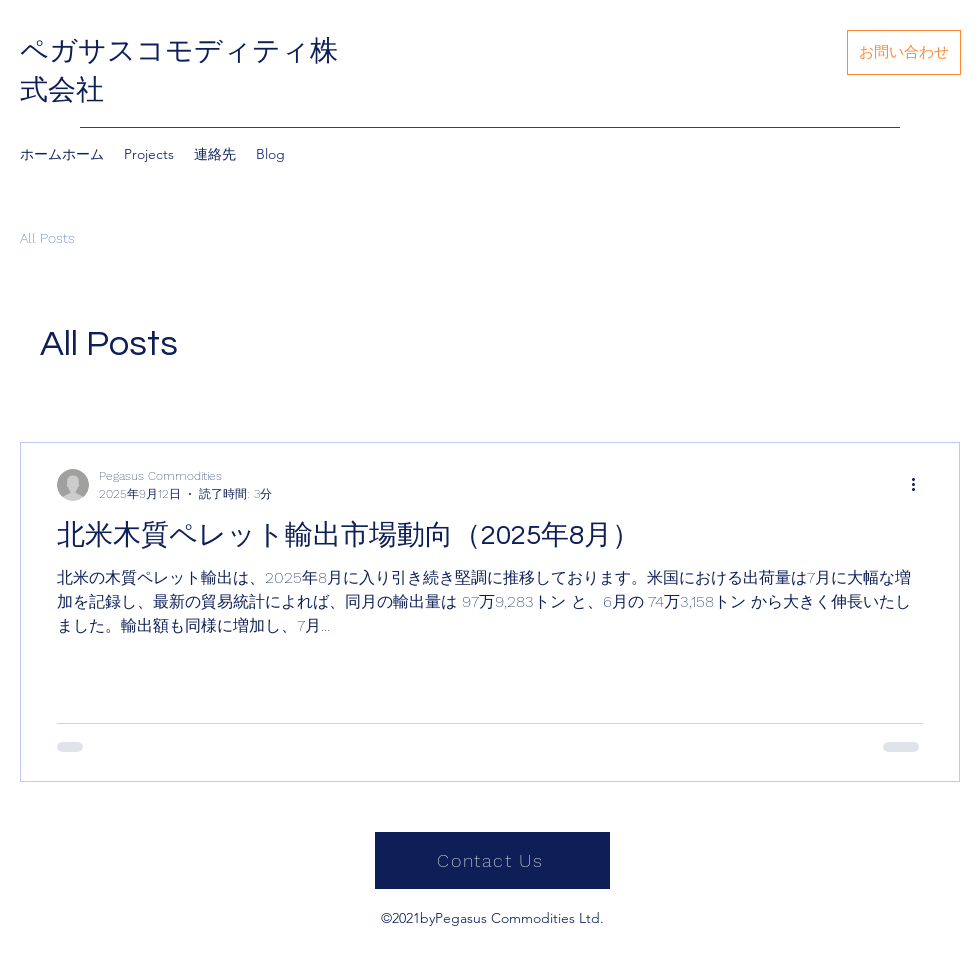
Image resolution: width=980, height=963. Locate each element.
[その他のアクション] (920, 485)
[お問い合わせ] (904, 52)
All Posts (47, 238)
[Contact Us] (492, 860)
